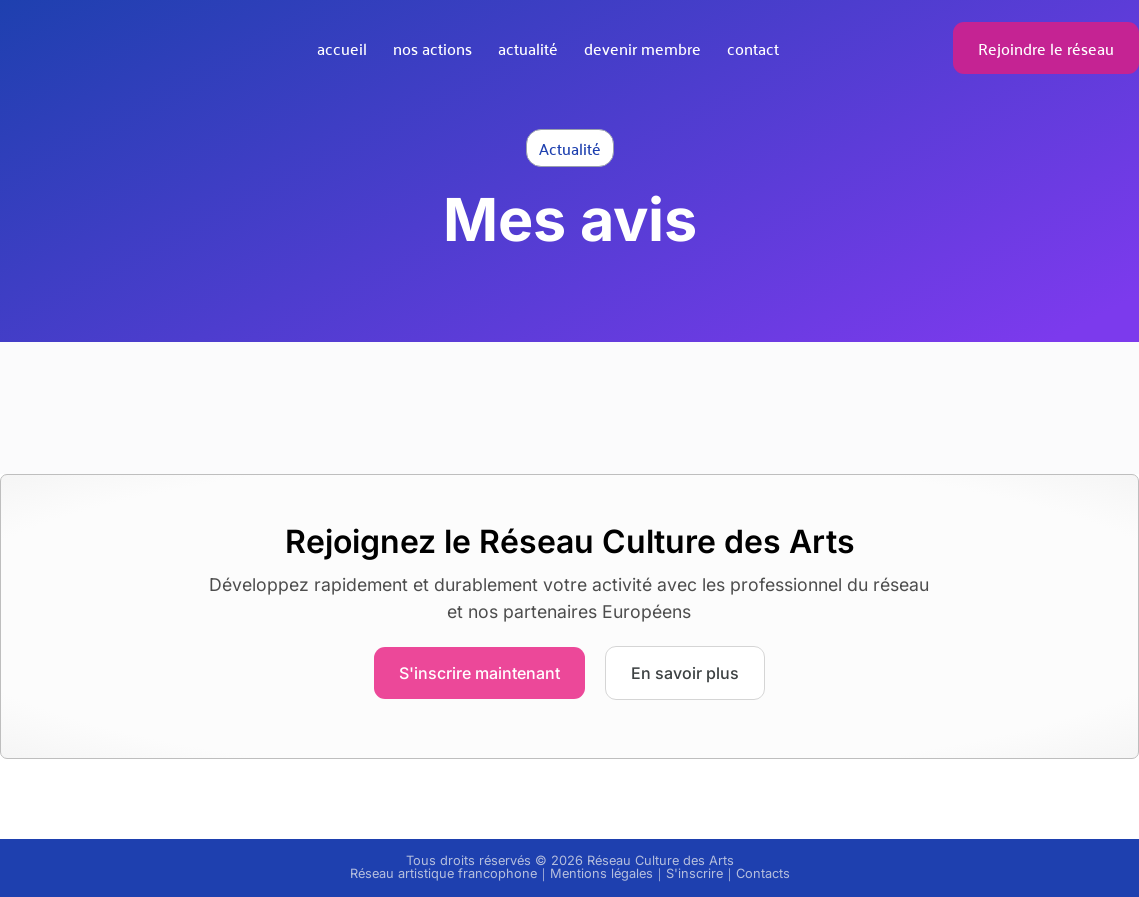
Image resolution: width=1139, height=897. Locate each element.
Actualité (528, 48)
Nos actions (432, 48)
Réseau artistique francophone (443, 873)
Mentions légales (601, 873)
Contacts (763, 873)
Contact (753, 48)
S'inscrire (694, 873)
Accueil (342, 48)
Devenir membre (642, 48)
